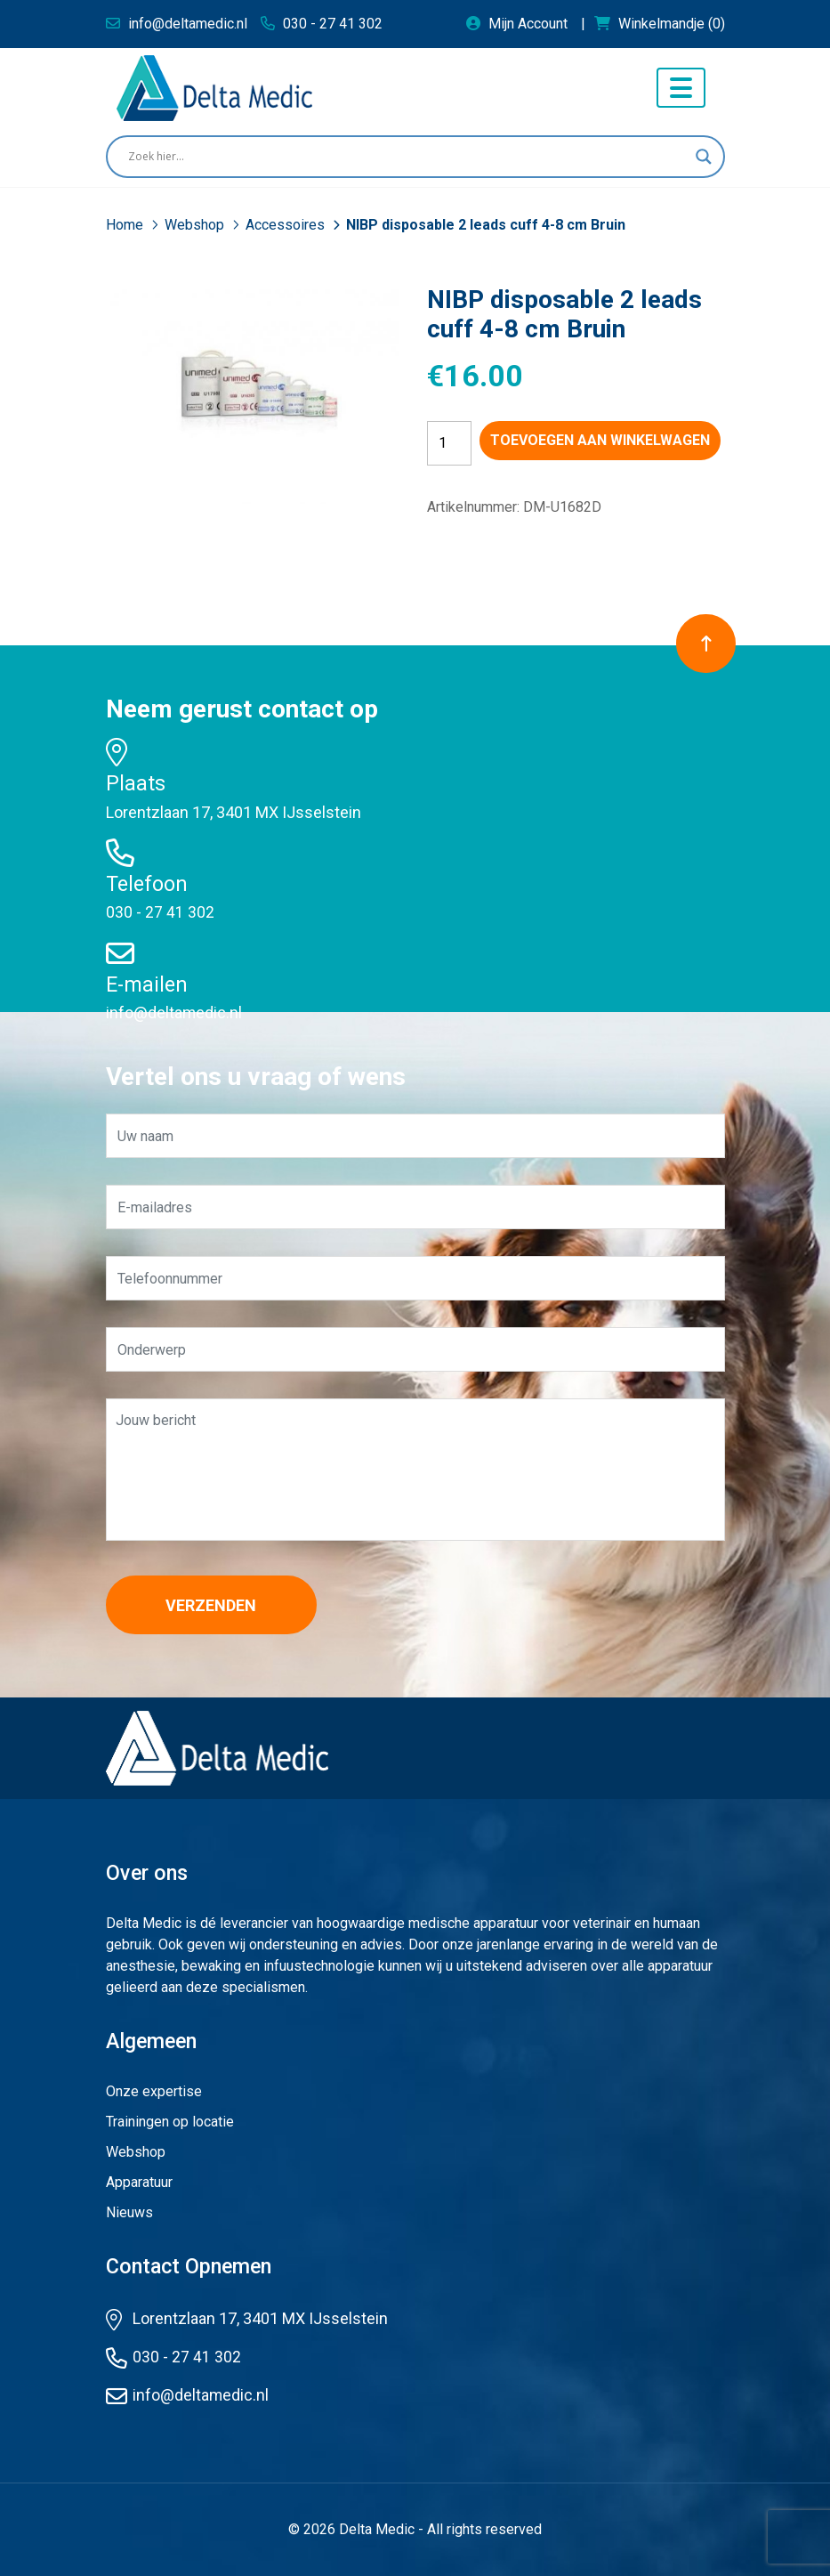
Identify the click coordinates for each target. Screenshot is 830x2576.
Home (126, 224)
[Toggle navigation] (681, 88)
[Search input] (407, 156)
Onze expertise (154, 2091)
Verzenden (217, 1605)
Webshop (196, 224)
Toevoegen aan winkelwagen (600, 440)
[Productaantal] (449, 443)
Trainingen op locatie (170, 2121)
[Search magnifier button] (703, 156)
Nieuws (129, 2212)
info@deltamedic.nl (174, 1012)
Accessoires (287, 224)
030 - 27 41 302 (160, 912)
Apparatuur (139, 2182)
